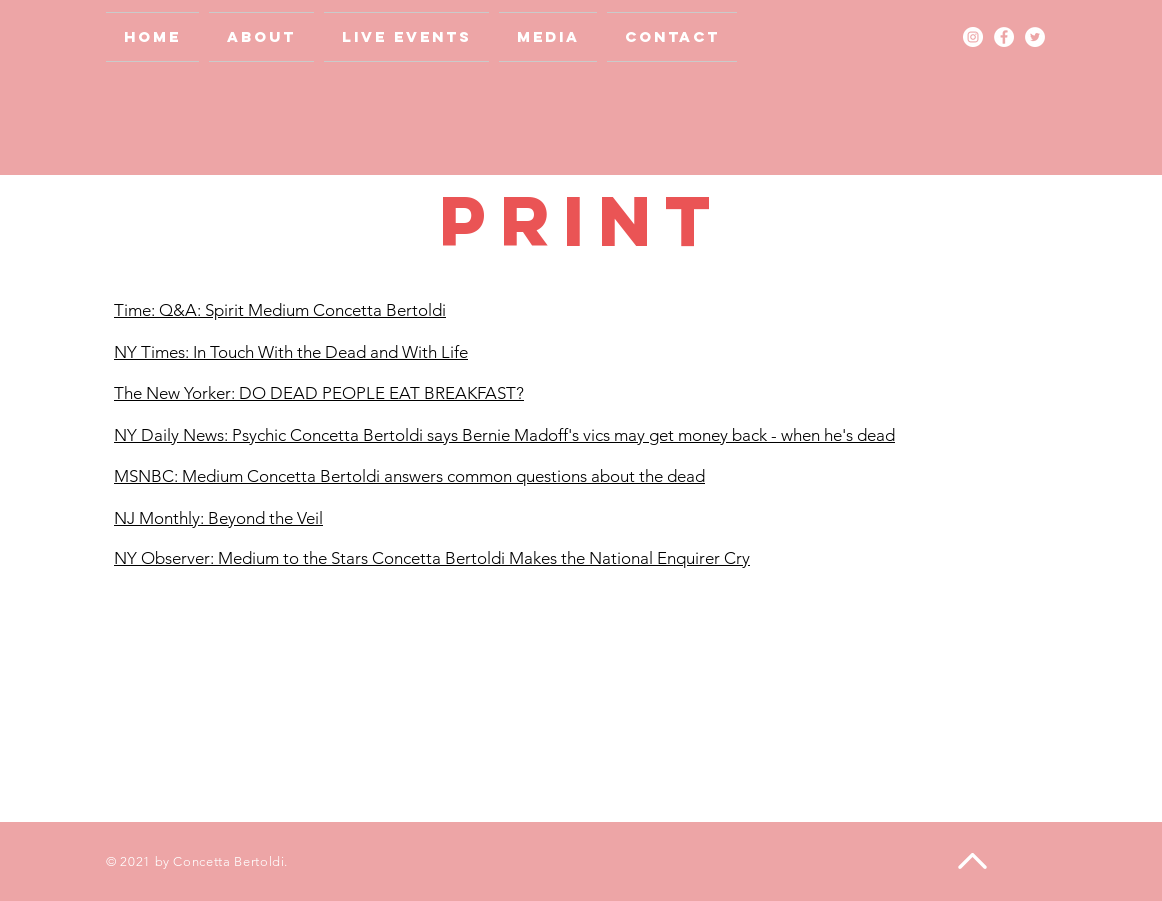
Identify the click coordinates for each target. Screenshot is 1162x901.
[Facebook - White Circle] (1004, 37)
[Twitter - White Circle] (1035, 37)
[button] (548, 37)
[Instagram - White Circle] (973, 37)
